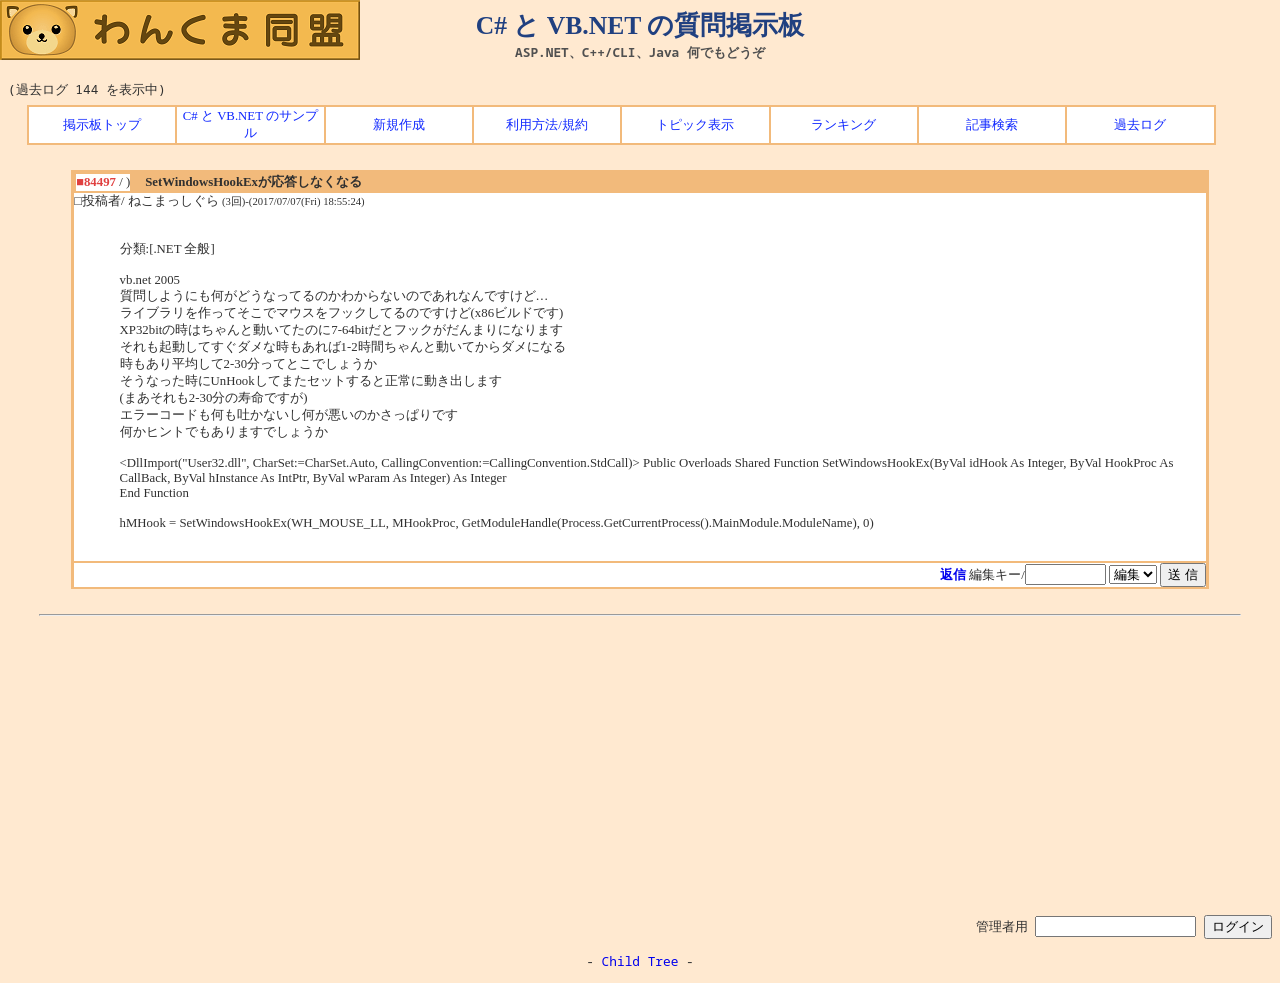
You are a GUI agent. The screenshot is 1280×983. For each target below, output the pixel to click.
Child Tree (640, 961)
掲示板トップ (102, 125)
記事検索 (992, 125)
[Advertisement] (640, 762)
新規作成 (399, 125)
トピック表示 (695, 125)
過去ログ (1140, 125)
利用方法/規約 (547, 125)
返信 (953, 575)
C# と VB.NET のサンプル (250, 124)
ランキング (843, 125)
